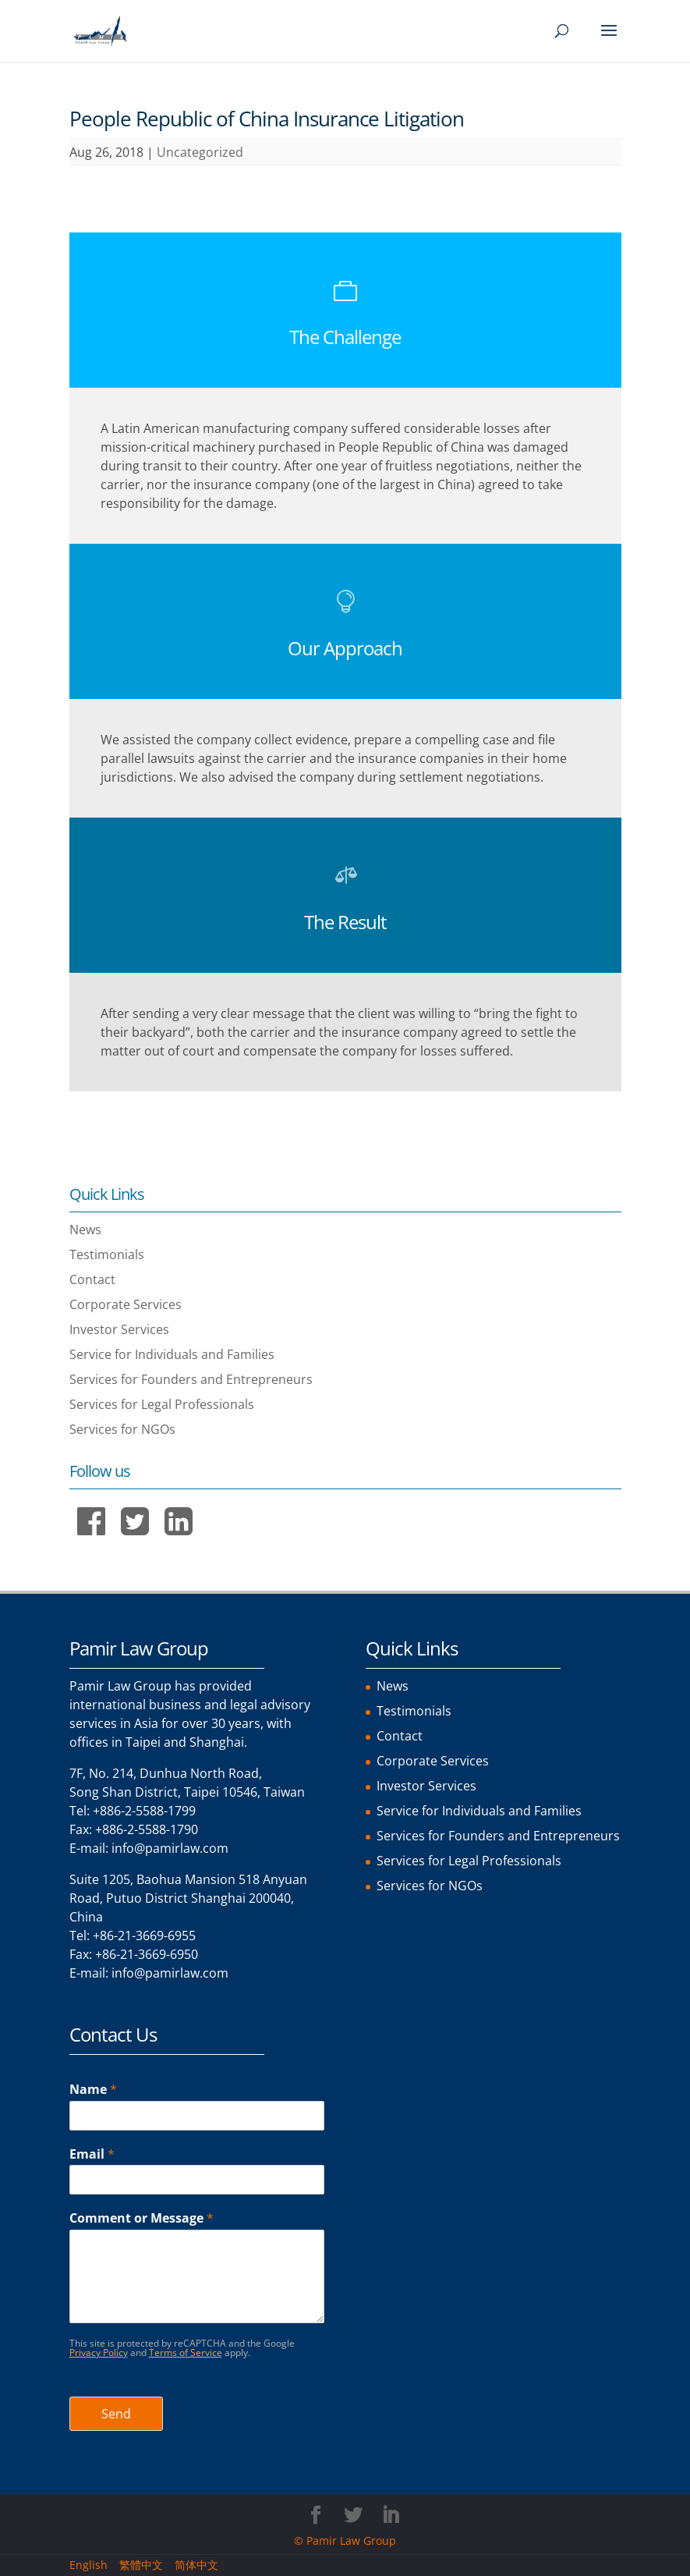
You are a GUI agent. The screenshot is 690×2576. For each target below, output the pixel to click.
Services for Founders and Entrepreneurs (191, 1379)
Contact (92, 1279)
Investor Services (119, 1329)
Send (116, 2413)
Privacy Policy (98, 2352)
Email (92, 2154)
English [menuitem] (88, 2564)
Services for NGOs (122, 1429)
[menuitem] (94, 2565)
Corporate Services (125, 1304)
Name (93, 2089)
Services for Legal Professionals (161, 1404)
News (85, 1229)
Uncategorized (200, 152)
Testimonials (106, 1254)
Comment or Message (141, 2218)
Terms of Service (185, 2352)
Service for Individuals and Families (171, 1354)
